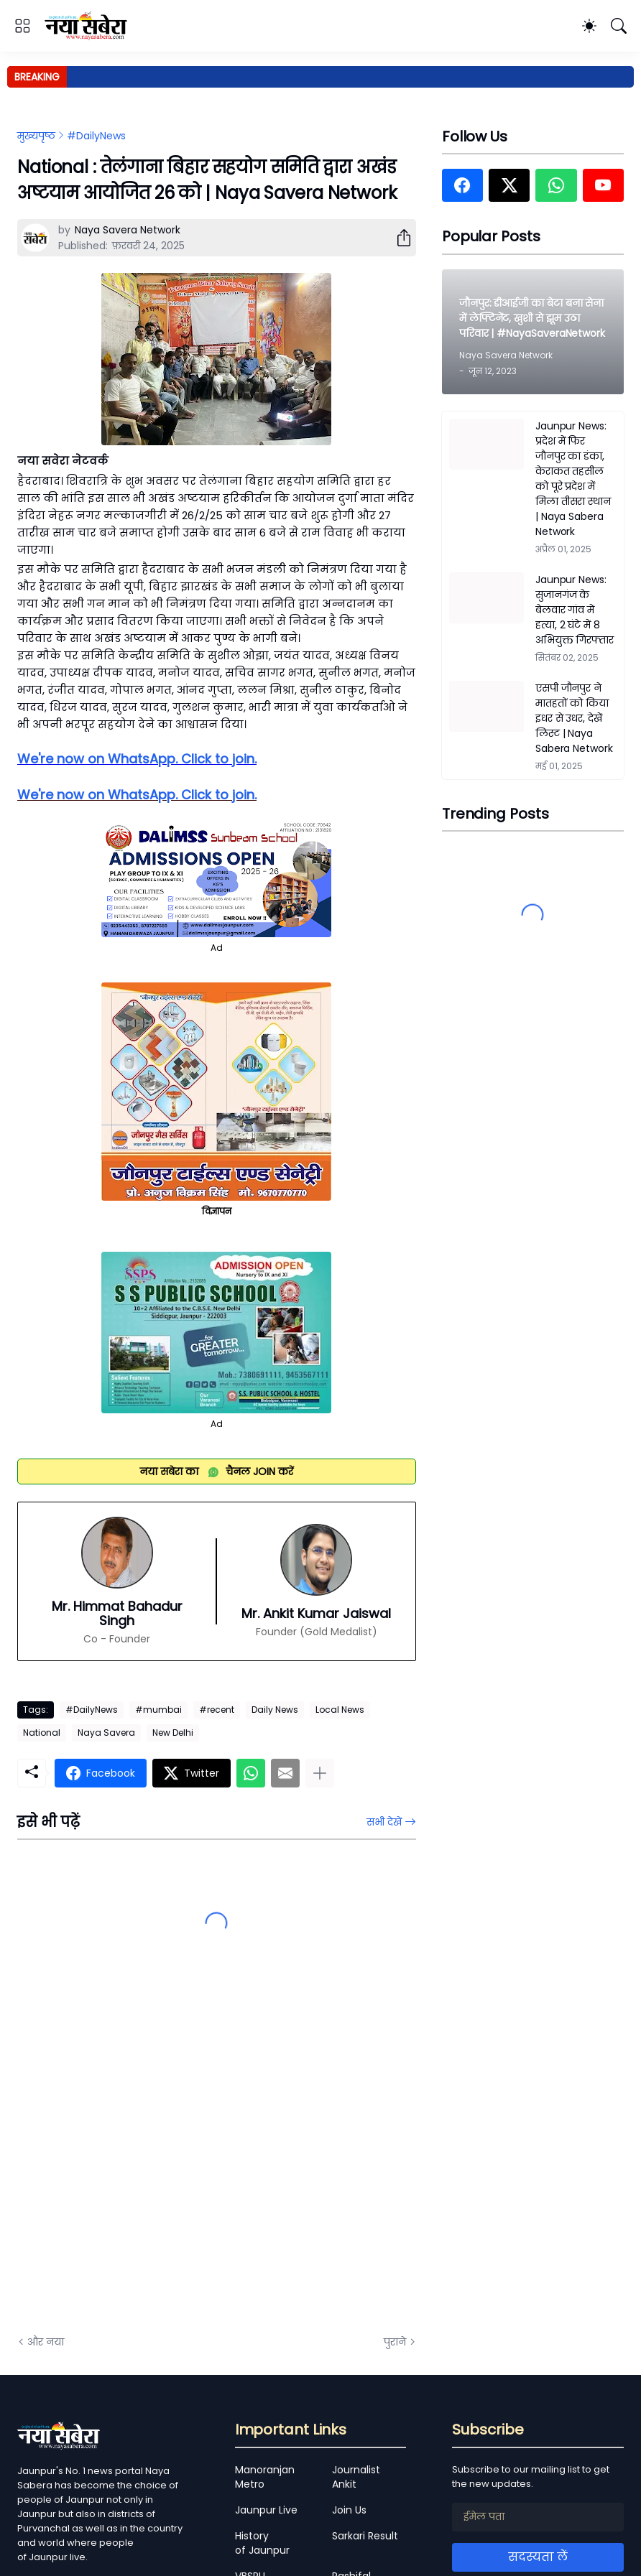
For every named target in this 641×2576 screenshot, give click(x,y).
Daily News (275, 1709)
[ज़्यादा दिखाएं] (319, 1773)
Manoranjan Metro (265, 2477)
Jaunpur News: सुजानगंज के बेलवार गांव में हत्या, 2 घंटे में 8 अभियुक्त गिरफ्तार (574, 609)
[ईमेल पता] (538, 2517)
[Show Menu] (22, 25)
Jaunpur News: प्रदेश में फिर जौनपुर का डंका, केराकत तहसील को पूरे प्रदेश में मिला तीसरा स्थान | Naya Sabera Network (573, 479)
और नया (45, 2342)
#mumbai (158, 1709)
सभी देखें (384, 1822)
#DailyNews (96, 136)
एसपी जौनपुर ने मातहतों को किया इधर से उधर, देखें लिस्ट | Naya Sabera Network (574, 718)
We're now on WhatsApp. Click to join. (137, 759)
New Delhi (172, 1732)
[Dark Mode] (589, 25)
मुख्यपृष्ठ (36, 136)
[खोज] (618, 25)
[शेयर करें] (398, 237)
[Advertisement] (161, 2161)
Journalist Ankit (356, 2477)
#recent (216, 1709)
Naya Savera (106, 1732)
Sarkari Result (365, 2536)
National (41, 1732)
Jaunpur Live (266, 2510)
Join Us (349, 2510)
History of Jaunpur (262, 2543)
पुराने (395, 2342)
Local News (339, 1709)
